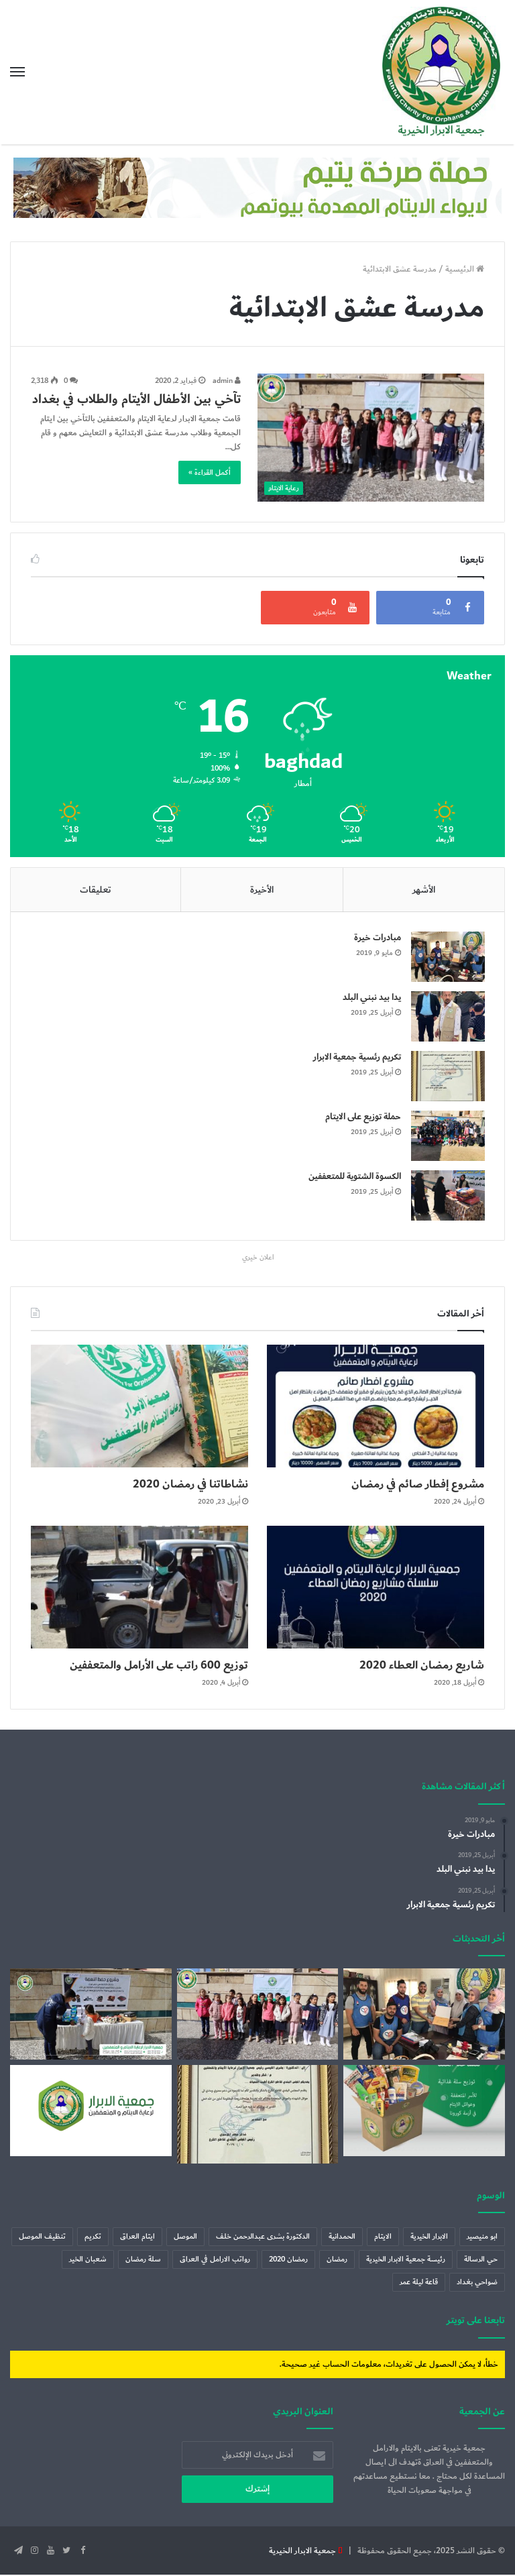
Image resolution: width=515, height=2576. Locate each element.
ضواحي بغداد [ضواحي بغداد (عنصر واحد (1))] (477, 2283)
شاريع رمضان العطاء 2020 (415, 1666)
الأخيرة (262, 889)
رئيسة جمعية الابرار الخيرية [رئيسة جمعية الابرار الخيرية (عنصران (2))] (405, 2260)
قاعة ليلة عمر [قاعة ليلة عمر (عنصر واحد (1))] (419, 2283)
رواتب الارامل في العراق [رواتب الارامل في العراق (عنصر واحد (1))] (215, 2260)
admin (227, 381)
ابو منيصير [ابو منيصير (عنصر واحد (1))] (482, 2238)
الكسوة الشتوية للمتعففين (354, 1177)
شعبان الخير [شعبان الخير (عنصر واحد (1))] (88, 2260)
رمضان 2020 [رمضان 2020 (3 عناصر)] (288, 2260)
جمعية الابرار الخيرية (302, 2551)
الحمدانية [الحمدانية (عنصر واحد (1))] (342, 2238)
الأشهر (423, 889)
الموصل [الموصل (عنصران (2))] (185, 2238)
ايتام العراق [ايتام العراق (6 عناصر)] (137, 2238)
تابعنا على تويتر (476, 2321)
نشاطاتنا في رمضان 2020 (184, 1484)
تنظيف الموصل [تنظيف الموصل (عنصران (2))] (42, 2238)
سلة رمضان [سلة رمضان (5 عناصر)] (143, 2260)
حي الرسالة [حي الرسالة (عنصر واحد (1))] (481, 2260)
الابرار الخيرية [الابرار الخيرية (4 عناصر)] (429, 2238)
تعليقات (95, 889)
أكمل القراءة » (209, 472)
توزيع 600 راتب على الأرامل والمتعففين (147, 1666)
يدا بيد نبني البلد (371, 998)
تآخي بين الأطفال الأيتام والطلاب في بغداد (136, 399)
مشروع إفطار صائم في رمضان (410, 1484)
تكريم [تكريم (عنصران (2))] (92, 2238)
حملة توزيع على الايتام (362, 1117)
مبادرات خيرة (376, 938)
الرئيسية (464, 269)
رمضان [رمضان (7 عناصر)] (337, 2260)
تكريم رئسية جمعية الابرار (356, 1058)
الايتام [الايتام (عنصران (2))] (383, 2238)
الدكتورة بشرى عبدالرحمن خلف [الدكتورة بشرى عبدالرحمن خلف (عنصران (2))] (263, 2238)
